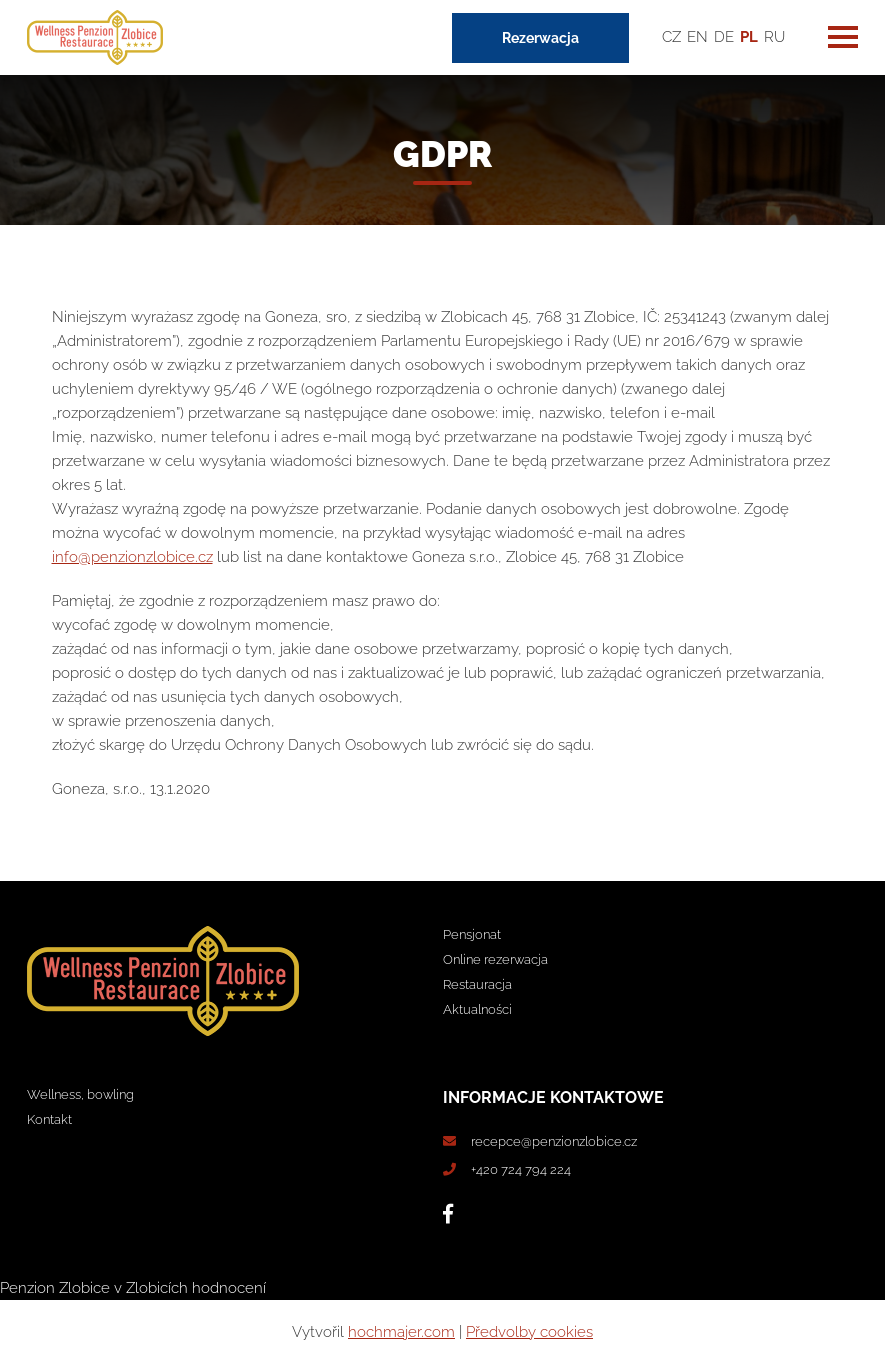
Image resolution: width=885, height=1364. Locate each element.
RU (774, 37)
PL (749, 37)
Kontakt (49, 1119)
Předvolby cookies (529, 1332)
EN (697, 37)
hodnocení (229, 1288)
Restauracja (477, 984)
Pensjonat (472, 934)
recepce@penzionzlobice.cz (554, 1141)
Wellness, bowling (80, 1094)
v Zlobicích (151, 1288)
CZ (671, 37)
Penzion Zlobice (55, 1288)
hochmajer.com (401, 1332)
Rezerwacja (540, 38)
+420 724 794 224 (521, 1169)
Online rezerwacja (495, 959)
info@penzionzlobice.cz (132, 557)
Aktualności (477, 1009)
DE (724, 37)
